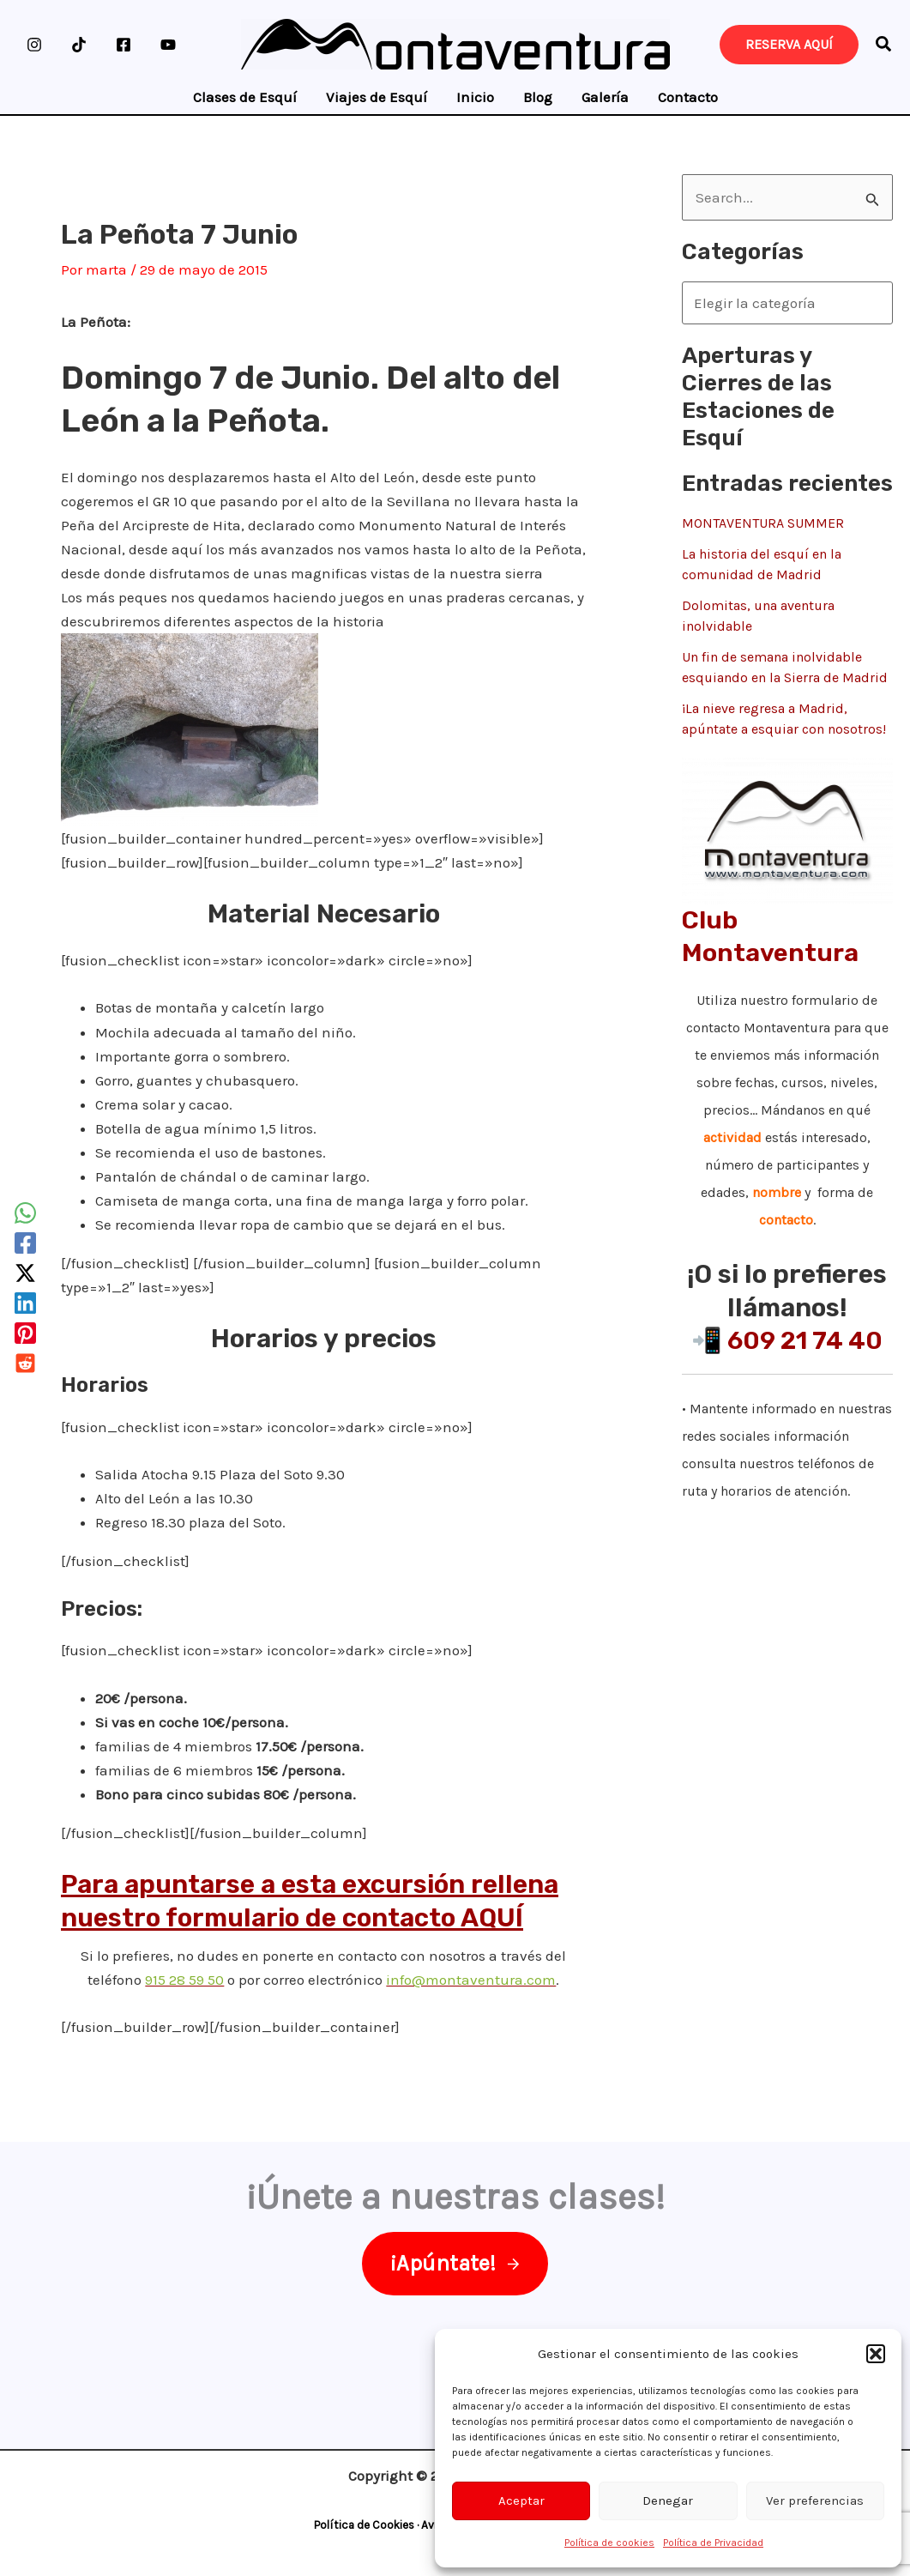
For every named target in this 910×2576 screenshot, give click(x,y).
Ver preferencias (815, 2500)
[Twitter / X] (25, 1273)
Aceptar (521, 2500)
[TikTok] (79, 44)
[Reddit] (25, 1363)
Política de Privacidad (713, 2543)
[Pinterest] (25, 1333)
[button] (875, 2353)
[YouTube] (168, 44)
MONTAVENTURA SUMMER (763, 523)
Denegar (667, 2500)
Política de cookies (609, 2543)
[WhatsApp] (25, 1213)
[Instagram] (34, 44)
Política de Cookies (364, 2525)
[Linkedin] (25, 1303)
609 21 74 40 (805, 1340)
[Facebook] (123, 44)
